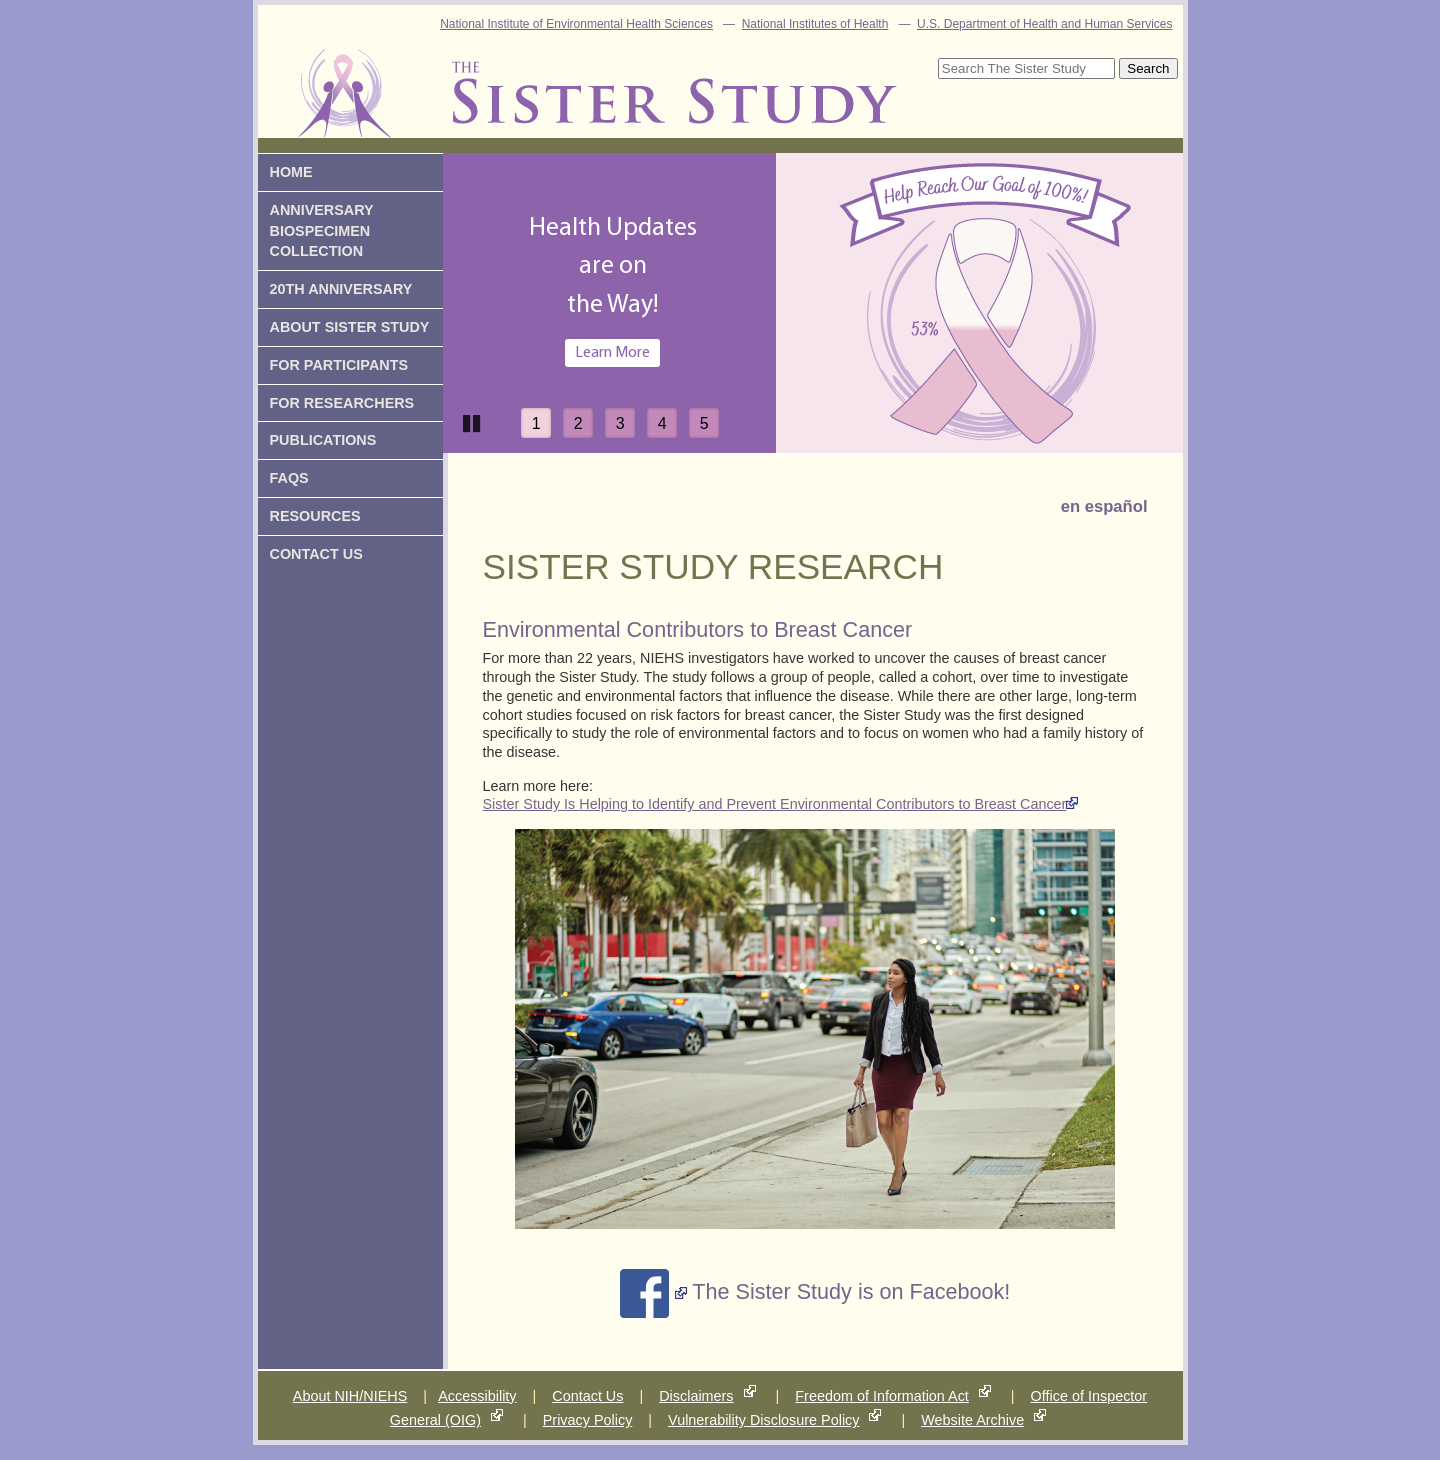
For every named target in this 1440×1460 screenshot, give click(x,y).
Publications (323, 440)
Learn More (612, 353)
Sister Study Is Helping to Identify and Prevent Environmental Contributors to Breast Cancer (775, 804)
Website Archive (972, 1420)
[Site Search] (1026, 68)
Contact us (316, 554)
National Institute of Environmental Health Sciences (576, 24)
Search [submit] (1148, 68)
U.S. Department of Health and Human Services (1044, 24)
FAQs (289, 478)
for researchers (342, 403)
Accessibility (477, 1396)
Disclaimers (696, 1396)
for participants (339, 365)
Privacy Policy (588, 1420)
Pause (473, 422)
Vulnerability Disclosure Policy (763, 1420)
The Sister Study (615, 80)
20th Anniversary (341, 289)
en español (1104, 506)
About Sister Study (350, 327)
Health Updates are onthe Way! (613, 267)
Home (291, 172)
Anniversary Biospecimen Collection (322, 231)
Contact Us (587, 1396)
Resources (315, 516)
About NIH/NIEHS (350, 1396)
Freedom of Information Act (882, 1396)
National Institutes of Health (815, 24)
